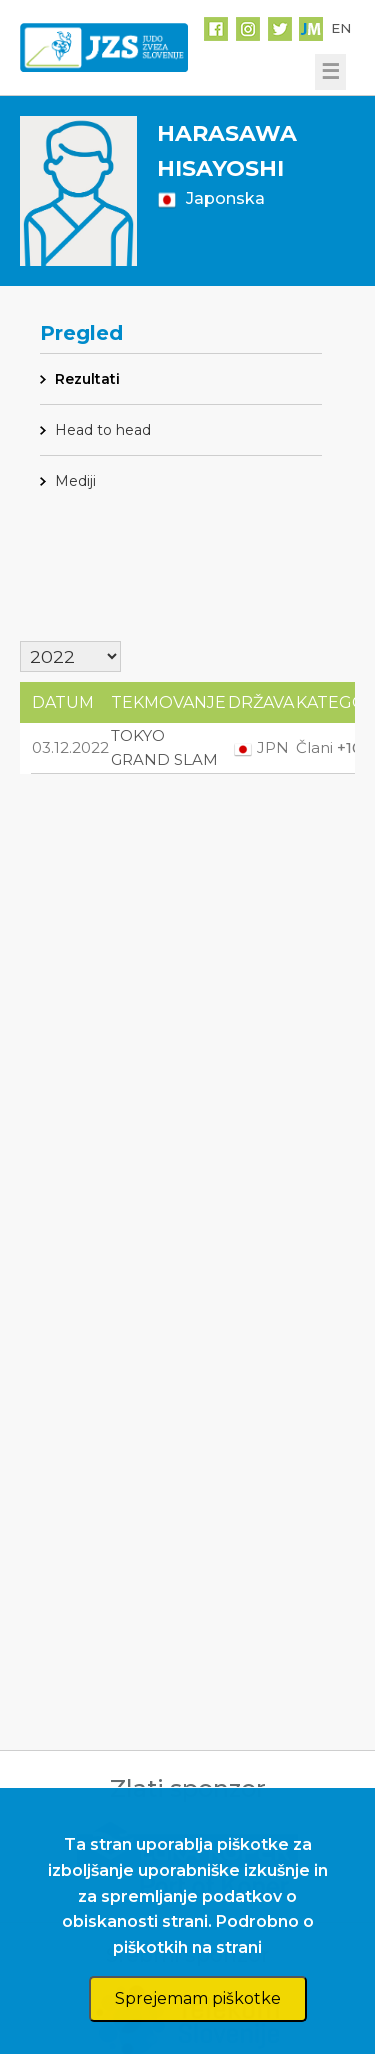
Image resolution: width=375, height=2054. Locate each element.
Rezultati (87, 379)
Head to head (103, 430)
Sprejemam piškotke (198, 1998)
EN (341, 28)
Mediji (75, 481)
